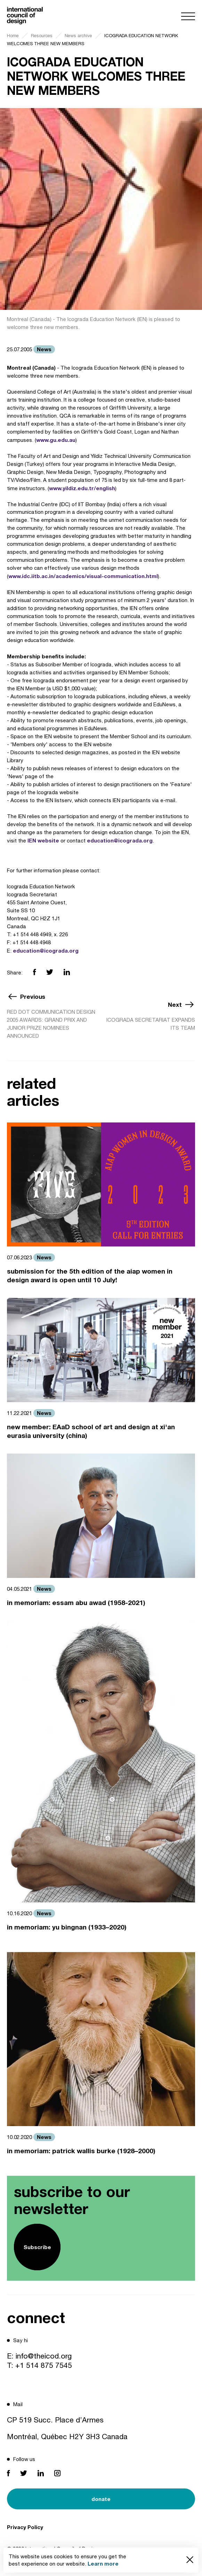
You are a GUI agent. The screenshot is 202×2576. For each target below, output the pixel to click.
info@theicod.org (44, 2356)
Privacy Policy (25, 2527)
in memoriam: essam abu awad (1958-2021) (76, 1602)
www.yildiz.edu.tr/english (82, 488)
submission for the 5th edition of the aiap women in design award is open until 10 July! (89, 1275)
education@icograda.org (120, 840)
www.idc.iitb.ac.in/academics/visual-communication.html (83, 576)
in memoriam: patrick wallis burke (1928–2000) (81, 2151)
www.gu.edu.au (55, 440)
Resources (41, 35)
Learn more (103, 2563)
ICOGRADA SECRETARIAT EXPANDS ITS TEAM (150, 1024)
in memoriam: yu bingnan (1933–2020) (67, 1927)
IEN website (43, 840)
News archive (78, 35)
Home (13, 35)
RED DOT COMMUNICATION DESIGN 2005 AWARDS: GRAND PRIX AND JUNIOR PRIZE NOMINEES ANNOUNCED (51, 1024)
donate (101, 2499)
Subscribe (37, 2247)
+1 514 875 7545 (43, 2365)
